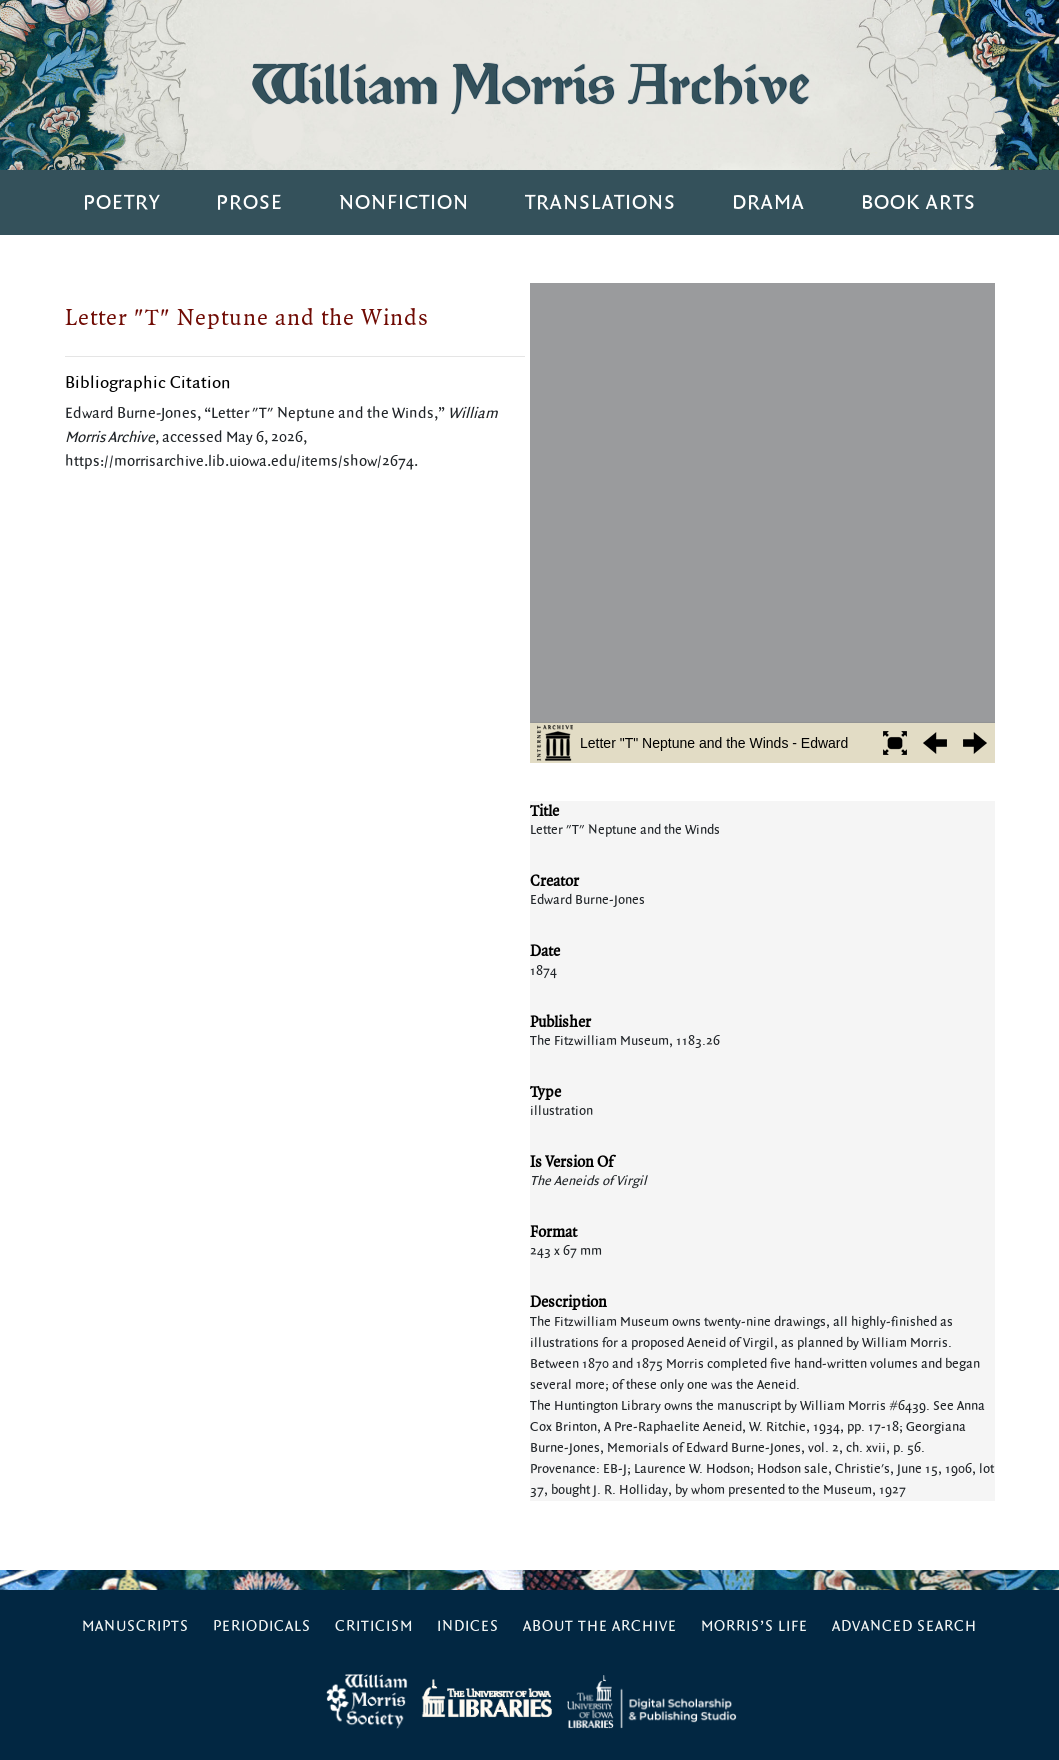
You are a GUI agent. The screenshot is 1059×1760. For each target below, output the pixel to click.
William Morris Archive (530, 84)
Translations (600, 202)
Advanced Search (904, 1626)
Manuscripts (135, 1626)
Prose (249, 202)
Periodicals (262, 1626)
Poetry (121, 202)
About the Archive (600, 1626)
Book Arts (918, 202)
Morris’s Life (754, 1626)
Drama (768, 202)
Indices (468, 1626)
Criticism (374, 1626)
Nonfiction (404, 202)
